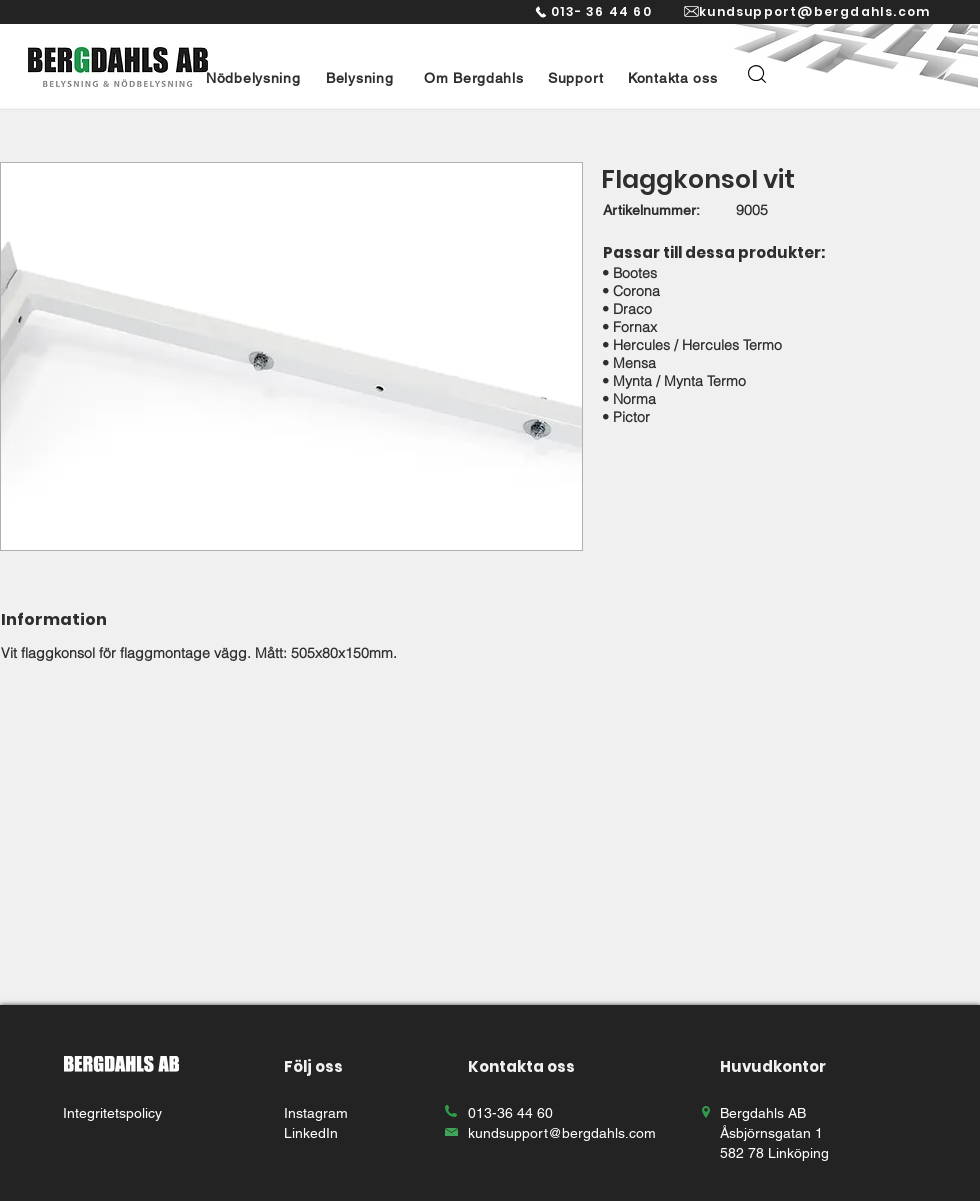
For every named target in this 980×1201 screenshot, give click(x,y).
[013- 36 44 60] (593, 12)
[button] (253, 78)
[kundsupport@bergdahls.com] (814, 12)
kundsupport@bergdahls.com (562, 1133)
